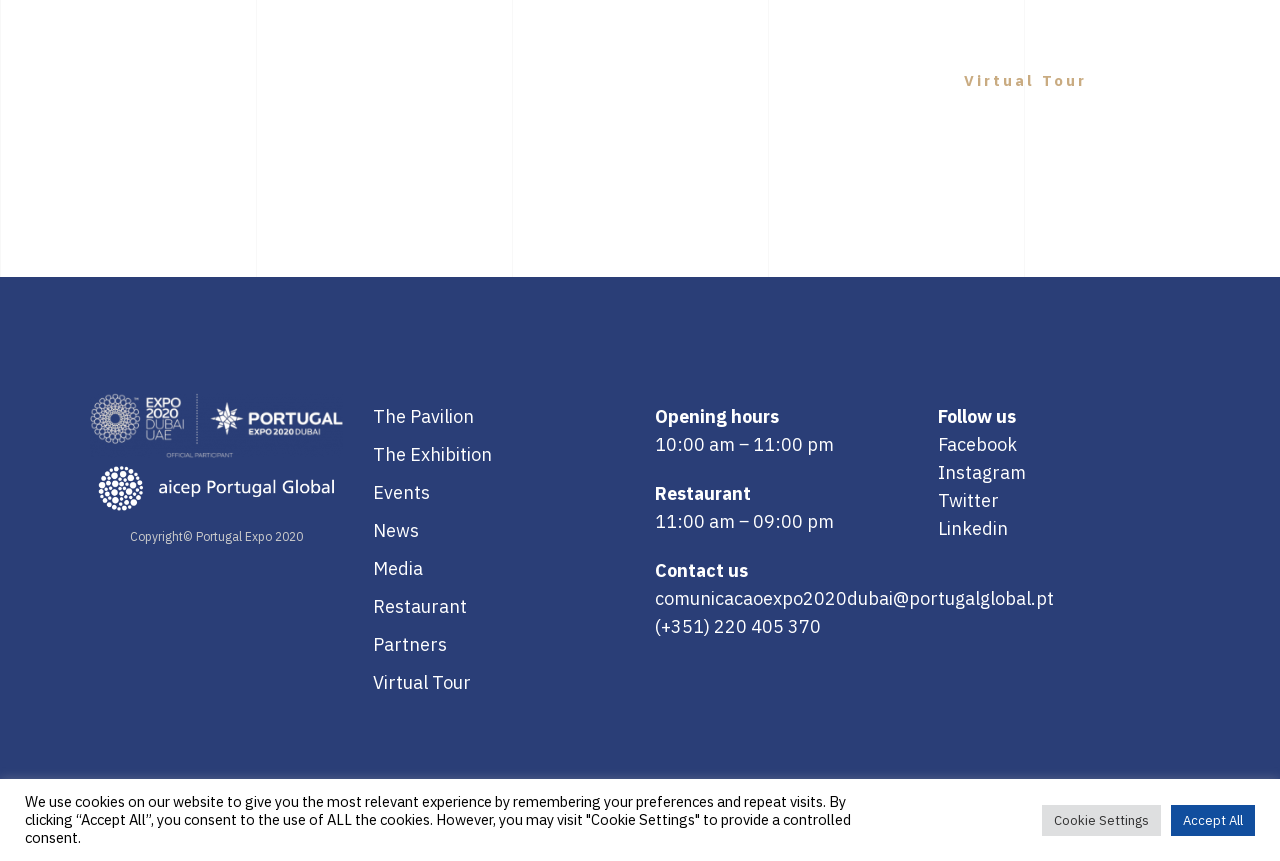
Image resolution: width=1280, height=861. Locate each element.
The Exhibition (432, 454)
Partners (410, 644)
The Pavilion (423, 416)
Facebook (977, 444)
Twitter (968, 500)
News (396, 530)
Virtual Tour (422, 682)
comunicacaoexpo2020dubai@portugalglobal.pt (854, 598)
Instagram (982, 472)
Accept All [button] (1213, 820)
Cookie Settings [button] (1101, 820)
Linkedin (973, 528)
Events (401, 492)
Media (398, 568)
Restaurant (420, 606)
